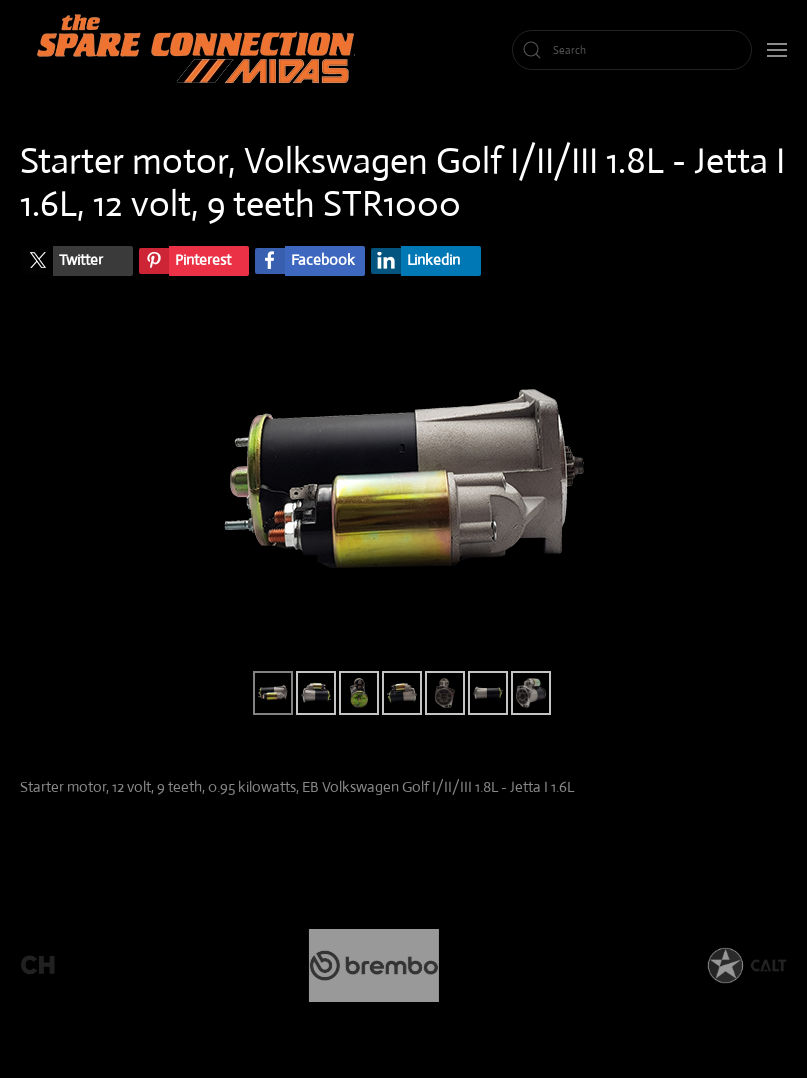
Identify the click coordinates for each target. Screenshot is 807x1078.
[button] (777, 50)
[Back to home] (200, 50)
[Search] (632, 50)
